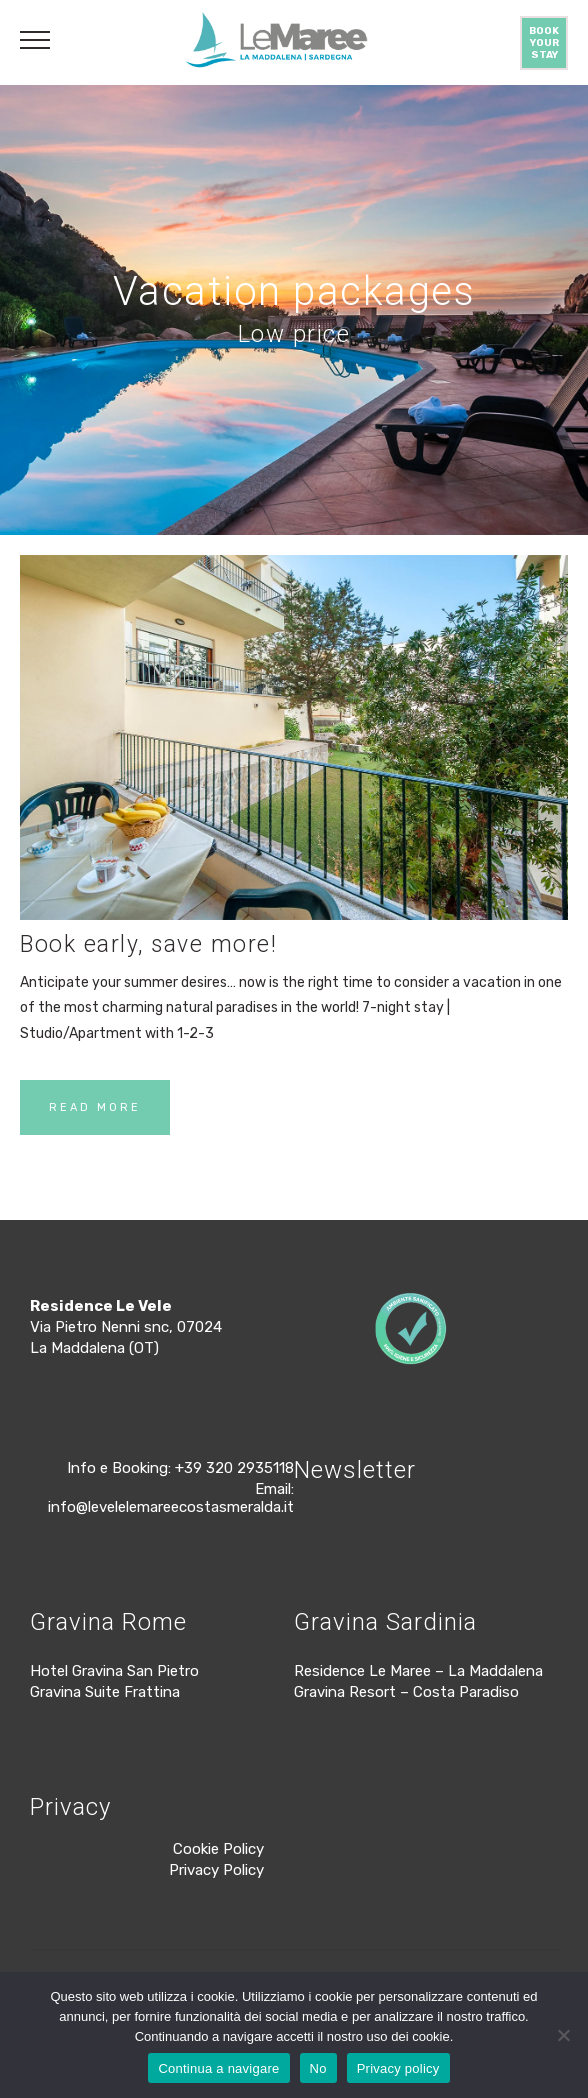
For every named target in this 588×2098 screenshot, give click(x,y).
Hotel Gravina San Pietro (114, 1671)
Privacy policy (398, 2068)
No (318, 2068)
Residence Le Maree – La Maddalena (418, 1671)
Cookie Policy (218, 1849)
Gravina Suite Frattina (105, 1692)
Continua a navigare (218, 2068)
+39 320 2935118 (234, 1468)
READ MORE (95, 1107)
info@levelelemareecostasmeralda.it (171, 1507)
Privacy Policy (216, 1870)
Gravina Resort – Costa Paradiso (406, 1692)
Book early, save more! (148, 944)
